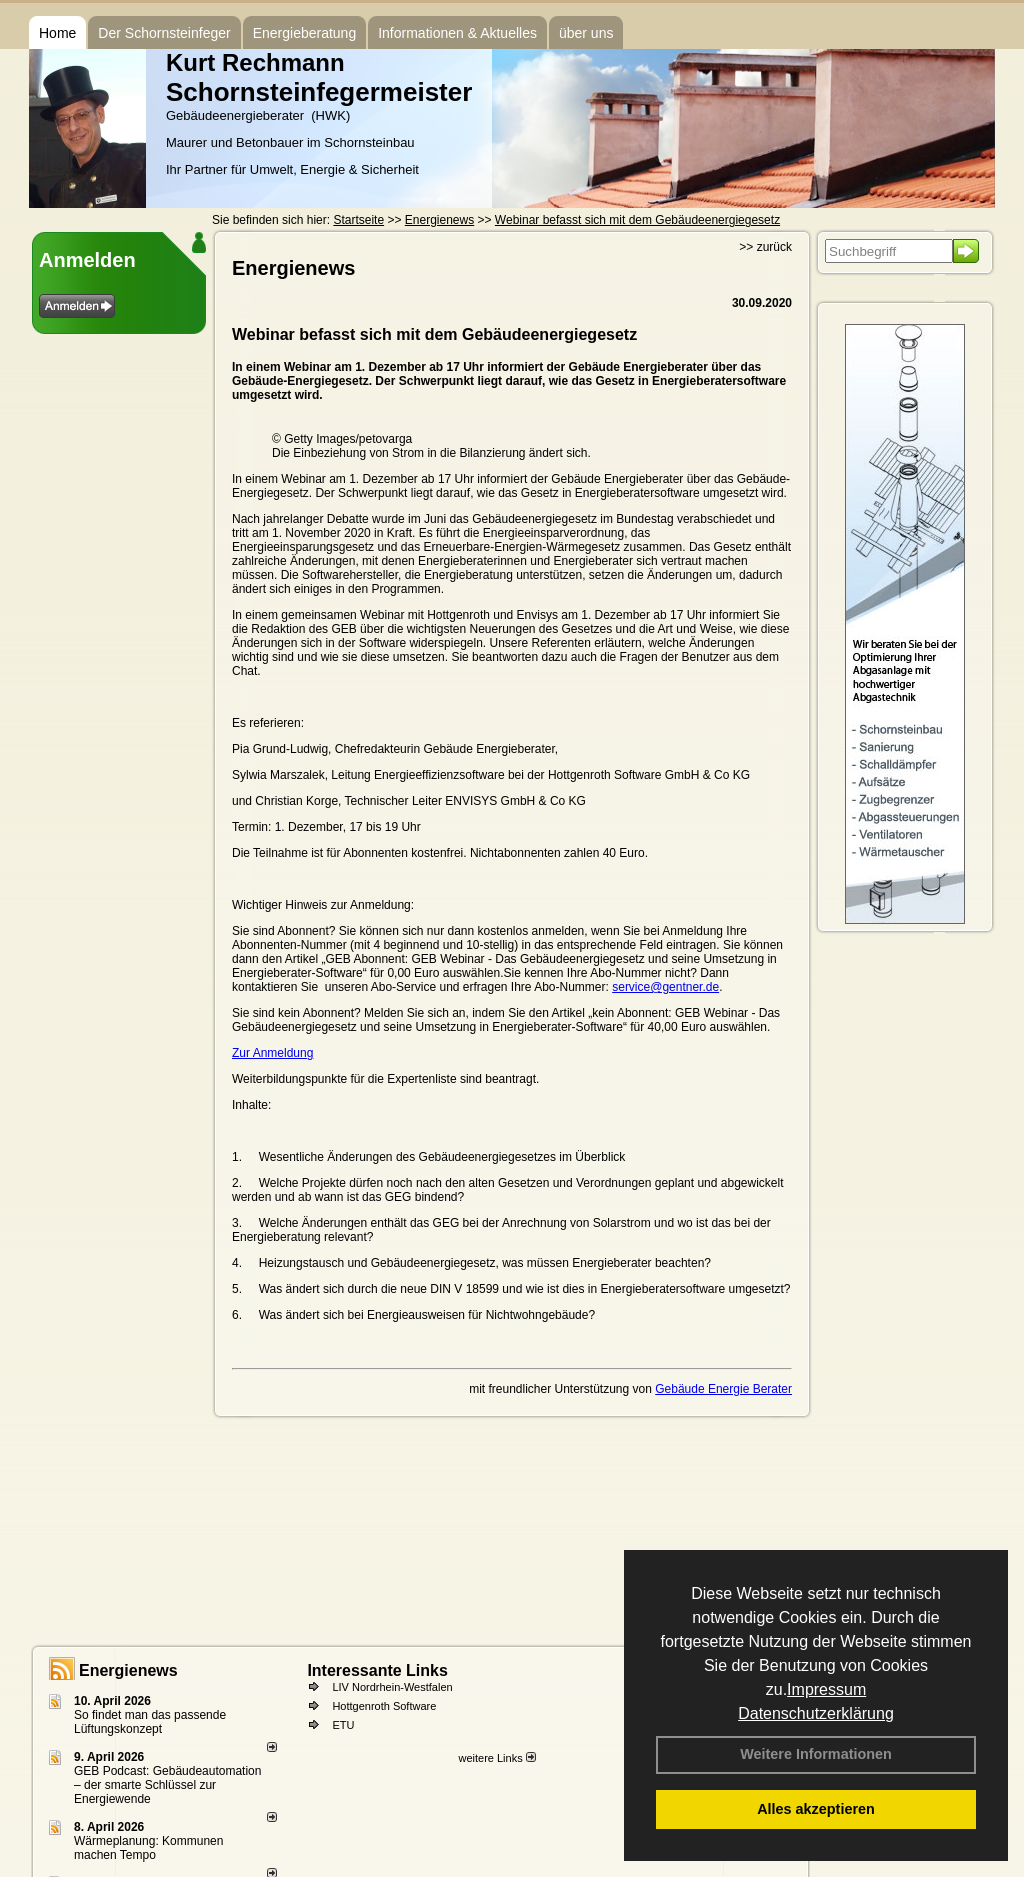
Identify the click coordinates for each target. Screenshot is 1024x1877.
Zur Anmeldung (272, 1053)
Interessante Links (377, 1670)
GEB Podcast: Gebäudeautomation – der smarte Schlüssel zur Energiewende (167, 1785)
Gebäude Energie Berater (723, 1389)
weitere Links (496, 1758)
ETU (343, 1725)
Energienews (128, 1670)
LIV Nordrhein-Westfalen (392, 1687)
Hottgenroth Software (384, 1706)
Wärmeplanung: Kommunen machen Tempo (148, 1848)
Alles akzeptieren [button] (816, 1809)
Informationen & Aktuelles (457, 33)
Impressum (826, 1689)
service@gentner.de (665, 987)
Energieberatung (305, 33)
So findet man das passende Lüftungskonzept (150, 1722)
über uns (586, 33)
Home (57, 33)
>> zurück (765, 247)
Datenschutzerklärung (816, 1713)
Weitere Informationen (816, 1754)
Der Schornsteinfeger (164, 33)
